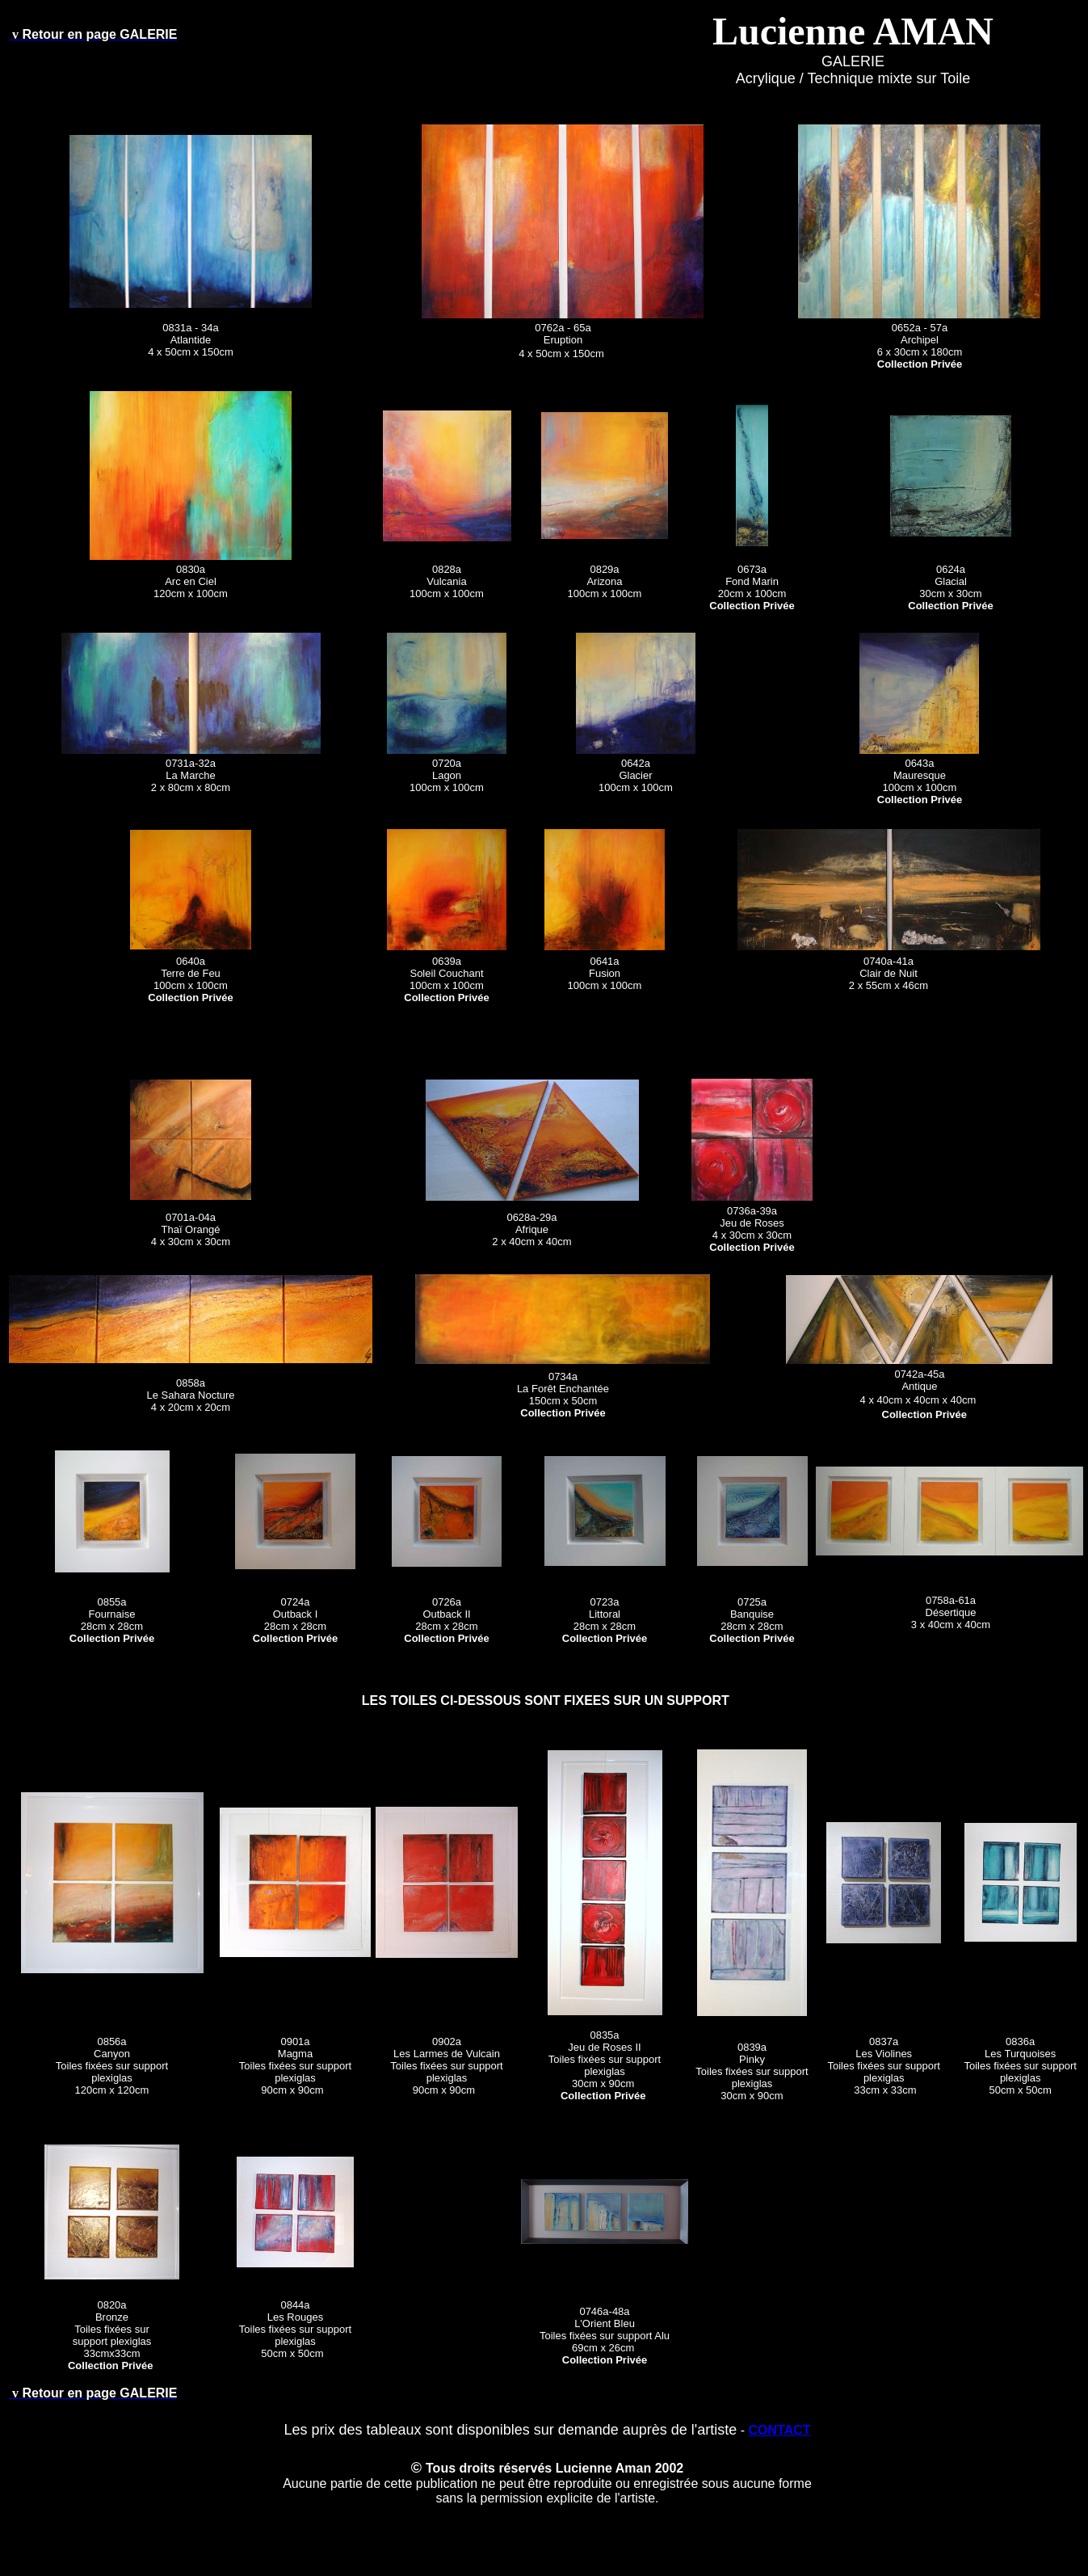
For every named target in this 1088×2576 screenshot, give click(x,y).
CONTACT (779, 2430)
